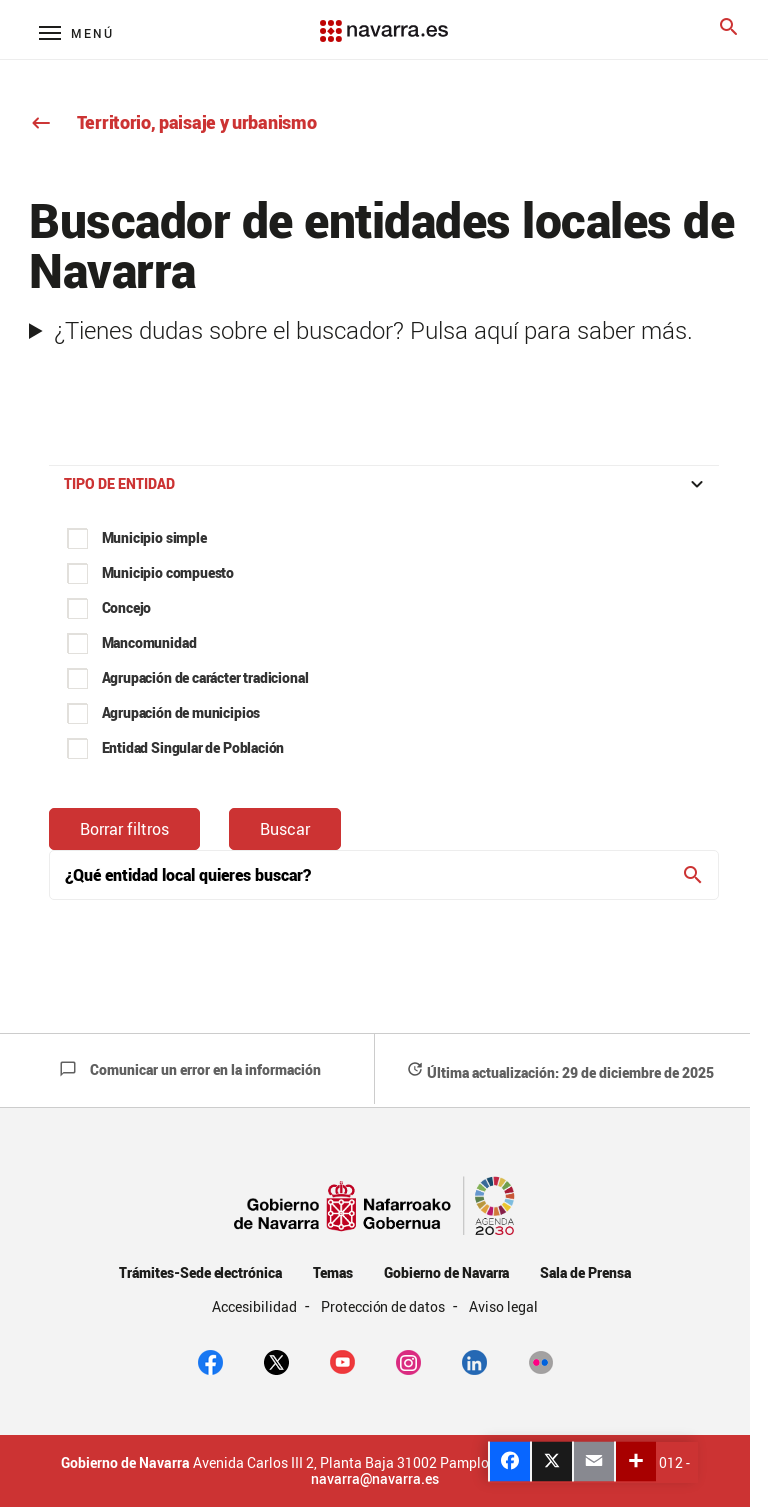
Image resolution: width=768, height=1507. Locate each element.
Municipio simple (154, 537)
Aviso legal (503, 1306)
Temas (333, 1272)
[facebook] (210, 1360)
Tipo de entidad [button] (386, 484)
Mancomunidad (149, 642)
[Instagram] (408, 1360)
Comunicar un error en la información (190, 1069)
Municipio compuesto (168, 572)
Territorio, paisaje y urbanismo (172, 122)
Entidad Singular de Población (193, 747)
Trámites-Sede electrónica (200, 1272)
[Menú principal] (76, 32)
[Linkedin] (474, 1360)
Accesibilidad (256, 1306)
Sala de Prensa (585, 1272)
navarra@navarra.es (375, 1479)
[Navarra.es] (384, 21)
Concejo (127, 607)
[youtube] (342, 1360)
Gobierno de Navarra (446, 1272)
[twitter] (276, 1360)
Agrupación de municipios (181, 712)
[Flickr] (540, 1360)
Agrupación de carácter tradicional (205, 677)
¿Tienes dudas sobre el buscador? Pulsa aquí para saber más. (373, 330)
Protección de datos (384, 1306)
